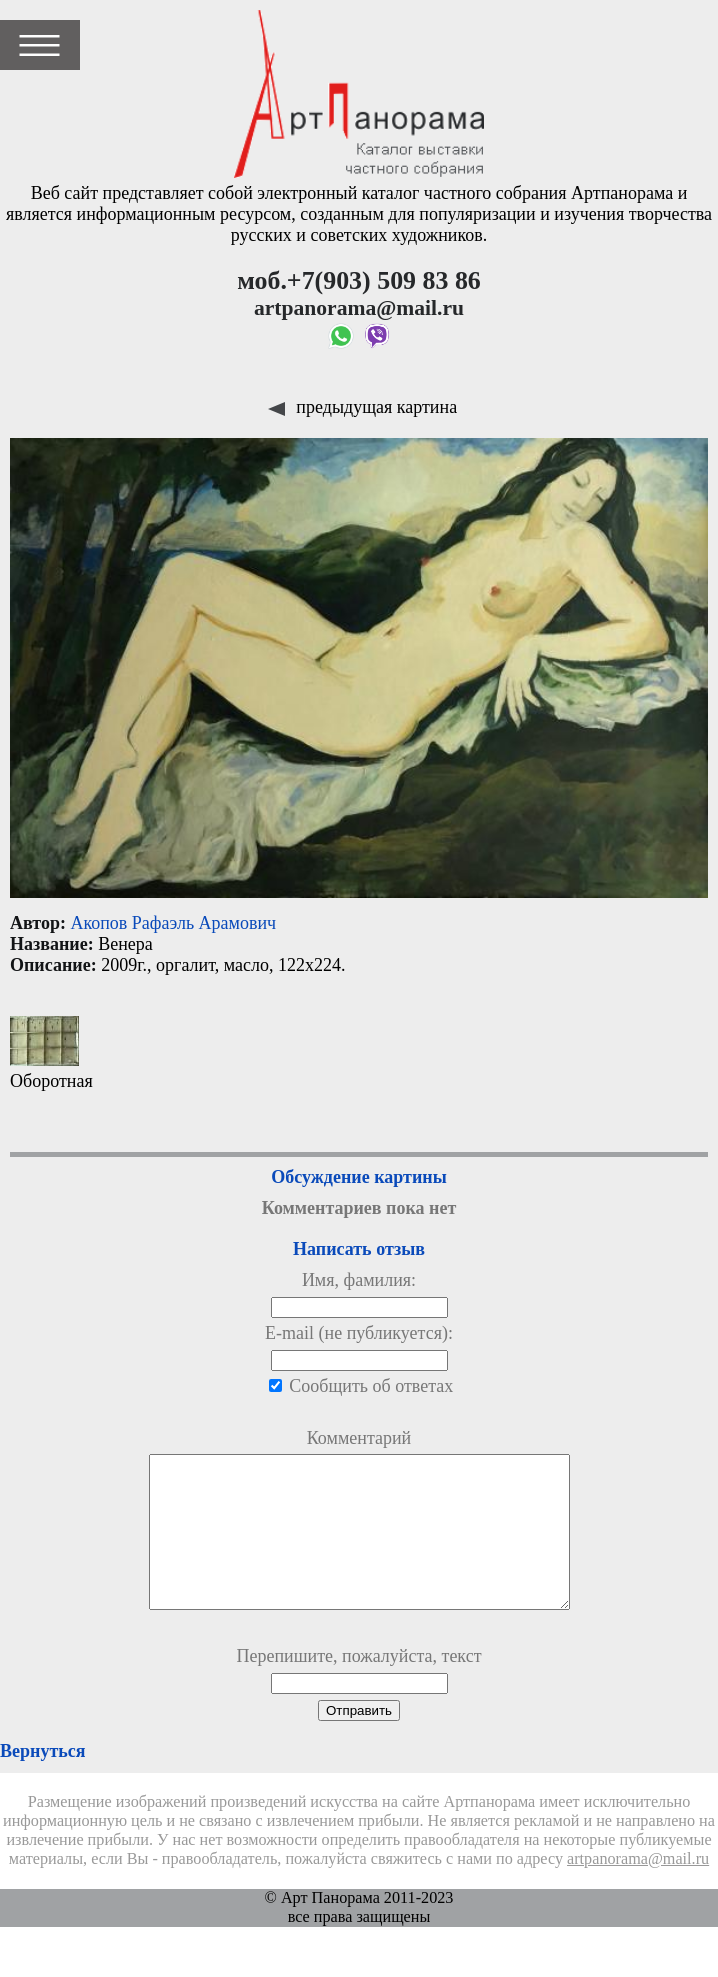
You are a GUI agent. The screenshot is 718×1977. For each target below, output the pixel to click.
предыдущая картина (362, 407)
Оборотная (51, 1053)
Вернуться (42, 1781)
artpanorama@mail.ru (638, 1889)
